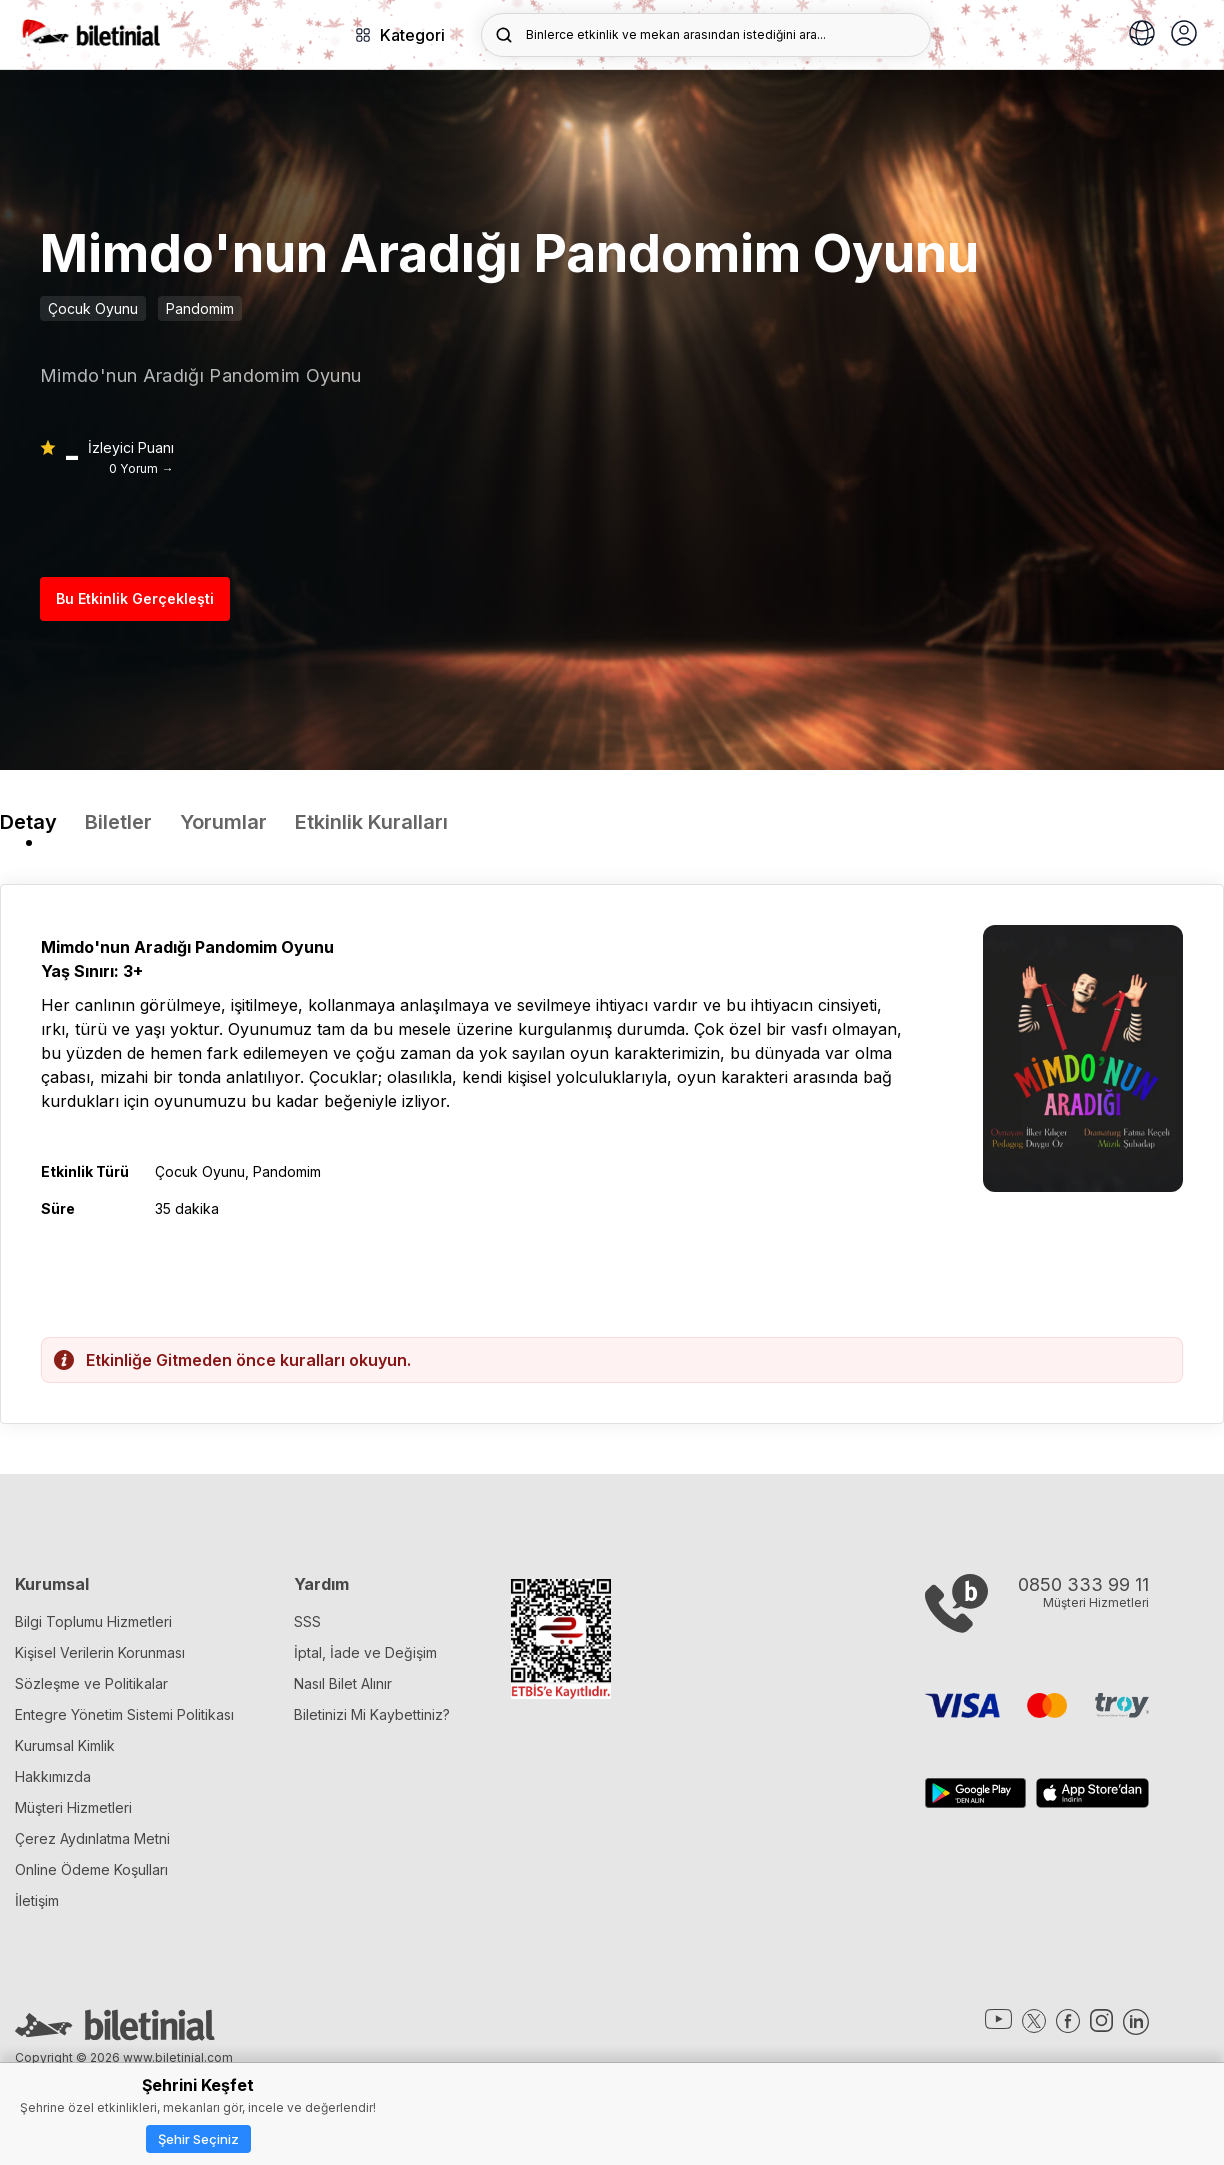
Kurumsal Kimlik (65, 1745)
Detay (28, 822)
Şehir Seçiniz (198, 2139)
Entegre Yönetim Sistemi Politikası (124, 1714)
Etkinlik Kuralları (371, 822)
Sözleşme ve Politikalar (91, 1683)
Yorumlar (223, 822)
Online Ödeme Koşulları (91, 1869)
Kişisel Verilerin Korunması (100, 1652)
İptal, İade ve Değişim (365, 1652)
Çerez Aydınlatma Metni (92, 1838)
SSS (307, 1621)
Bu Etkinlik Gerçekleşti (135, 598)
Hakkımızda (53, 1776)
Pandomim (200, 308)
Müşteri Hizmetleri (73, 1807)
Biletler (118, 822)
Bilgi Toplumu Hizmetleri (93, 1621)
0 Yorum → (141, 468)
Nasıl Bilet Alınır (343, 1683)
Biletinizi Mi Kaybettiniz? (372, 1714)
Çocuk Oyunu (93, 308)
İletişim (37, 1900)
